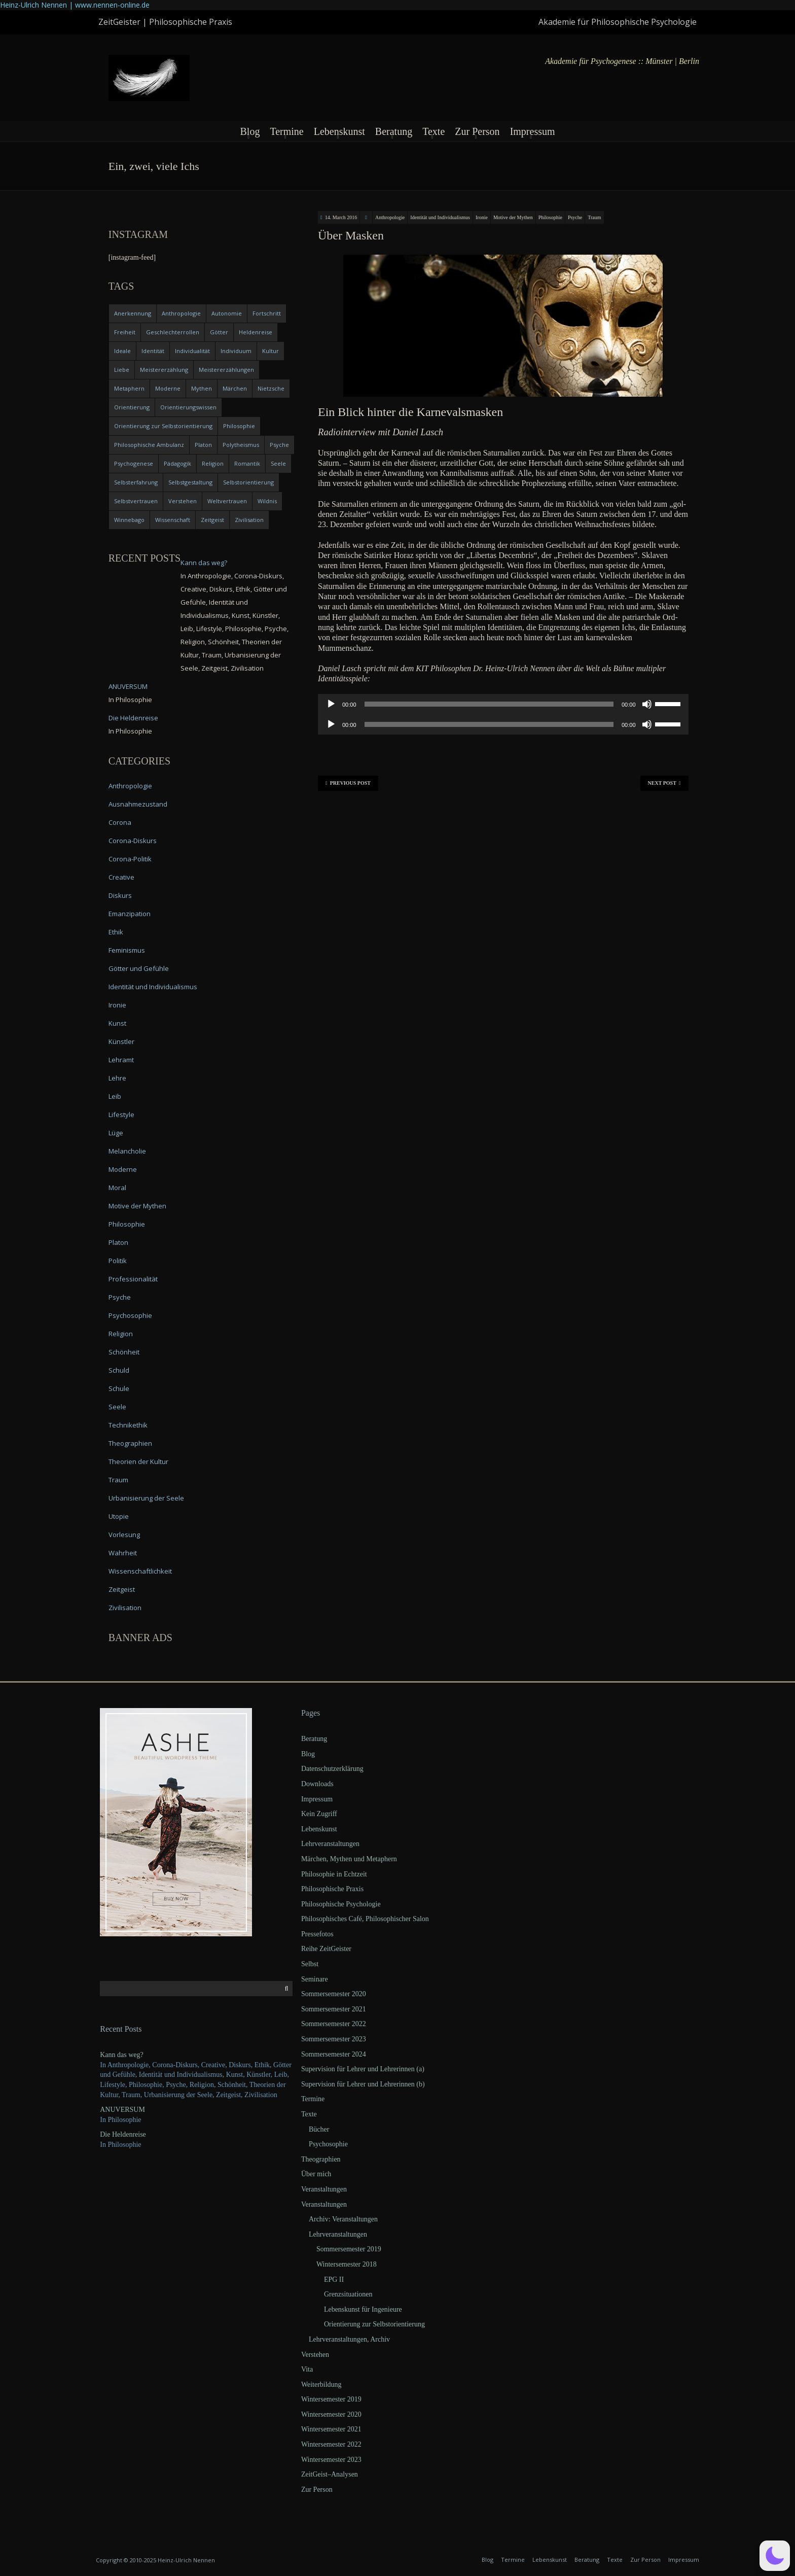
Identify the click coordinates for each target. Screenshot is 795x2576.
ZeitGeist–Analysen (329, 2474)
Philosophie (550, 217)
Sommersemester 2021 (333, 2009)
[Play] (331, 704)
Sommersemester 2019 (348, 2249)
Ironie (482, 217)
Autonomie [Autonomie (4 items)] (226, 313)
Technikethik (128, 1425)
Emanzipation (130, 913)
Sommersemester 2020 (333, 1994)
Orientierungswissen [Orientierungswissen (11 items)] (188, 407)
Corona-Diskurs (133, 840)
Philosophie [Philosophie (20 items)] (239, 426)
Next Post (664, 783)
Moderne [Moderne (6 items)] (167, 388)
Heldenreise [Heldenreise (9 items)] (255, 332)
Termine (286, 131)
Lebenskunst (339, 131)
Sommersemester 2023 (333, 2039)
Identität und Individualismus (440, 217)
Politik (118, 1260)
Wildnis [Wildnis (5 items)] (267, 501)
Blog (250, 131)
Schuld (119, 1370)
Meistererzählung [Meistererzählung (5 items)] (164, 369)
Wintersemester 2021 (331, 2429)
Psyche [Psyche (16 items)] (279, 444)
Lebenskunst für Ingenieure (363, 2309)
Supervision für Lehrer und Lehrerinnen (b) (363, 2084)
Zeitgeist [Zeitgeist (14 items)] (212, 520)
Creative (121, 877)
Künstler (121, 1041)
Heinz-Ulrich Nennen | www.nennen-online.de (75, 5)
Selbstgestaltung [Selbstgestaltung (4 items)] (190, 482)
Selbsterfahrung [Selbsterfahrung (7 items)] (136, 482)
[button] (775, 2555)
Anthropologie (390, 217)
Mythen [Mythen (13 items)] (201, 388)
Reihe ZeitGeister (326, 1949)
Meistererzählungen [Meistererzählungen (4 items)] (226, 369)
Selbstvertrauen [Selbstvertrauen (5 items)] (136, 501)
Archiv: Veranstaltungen (343, 2219)
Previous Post (348, 783)
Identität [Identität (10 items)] (152, 351)
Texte (433, 131)
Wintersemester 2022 (331, 2444)
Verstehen (315, 2354)
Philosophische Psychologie (341, 1904)
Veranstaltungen (324, 2189)
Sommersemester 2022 (333, 2024)
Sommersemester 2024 (333, 2054)
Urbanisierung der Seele (146, 1498)
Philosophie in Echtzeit (334, 1874)
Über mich (316, 2174)
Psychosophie (130, 1315)
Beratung (393, 131)
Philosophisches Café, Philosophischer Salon (365, 1919)
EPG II (334, 2279)
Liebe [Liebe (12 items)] (121, 369)
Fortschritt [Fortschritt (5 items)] (266, 313)
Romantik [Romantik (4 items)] (247, 463)
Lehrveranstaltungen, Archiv (349, 2339)
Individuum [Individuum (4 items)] (236, 351)
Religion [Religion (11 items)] (213, 463)
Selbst (309, 1964)
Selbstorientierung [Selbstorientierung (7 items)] (248, 482)
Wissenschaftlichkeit (140, 1571)
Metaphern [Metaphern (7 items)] (129, 388)
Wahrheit (123, 1552)
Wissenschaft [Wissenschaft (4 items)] (172, 520)
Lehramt (121, 1059)
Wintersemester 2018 (346, 2264)
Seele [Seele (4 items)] (278, 463)
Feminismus (127, 950)
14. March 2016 (341, 217)
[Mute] (647, 704)
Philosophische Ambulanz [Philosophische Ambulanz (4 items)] (149, 444)
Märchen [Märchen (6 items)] (235, 388)
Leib (115, 1096)
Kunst (117, 1023)
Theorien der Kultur (138, 1461)
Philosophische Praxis (332, 1889)
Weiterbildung (321, 2384)
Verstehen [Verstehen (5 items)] (182, 501)
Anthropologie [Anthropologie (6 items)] (181, 313)
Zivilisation (125, 1607)
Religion (121, 1333)
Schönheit (124, 1351)
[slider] (489, 704)
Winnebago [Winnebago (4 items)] (129, 520)
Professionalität (133, 1278)
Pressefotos (317, 1934)
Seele (117, 1406)
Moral (117, 1187)
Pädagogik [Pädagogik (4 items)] (177, 463)
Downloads (317, 1784)
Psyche (575, 217)
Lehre (117, 1078)
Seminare (314, 1979)
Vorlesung (124, 1534)
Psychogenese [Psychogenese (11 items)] (133, 463)
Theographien (130, 1443)
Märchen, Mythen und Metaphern (349, 1859)
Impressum (532, 131)
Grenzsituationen (348, 2294)
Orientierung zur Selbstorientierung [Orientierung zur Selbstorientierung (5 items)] (163, 426)
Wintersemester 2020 (331, 2414)
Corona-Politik (130, 858)
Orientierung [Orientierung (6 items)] (132, 407)
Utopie (119, 1516)
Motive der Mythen (513, 217)
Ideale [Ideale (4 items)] (122, 351)
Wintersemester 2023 (331, 2459)
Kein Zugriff (319, 1814)
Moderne (123, 1169)
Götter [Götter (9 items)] (219, 332)
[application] (503, 704)
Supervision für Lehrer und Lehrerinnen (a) (362, 2069)
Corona (120, 822)
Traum (594, 217)
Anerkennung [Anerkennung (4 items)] (132, 313)
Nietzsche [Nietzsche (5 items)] (271, 388)
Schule (119, 1388)
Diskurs (120, 895)
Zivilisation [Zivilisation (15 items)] (249, 520)
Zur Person (477, 131)
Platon (118, 1242)
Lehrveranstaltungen (330, 1844)
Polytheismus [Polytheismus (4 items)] (241, 444)
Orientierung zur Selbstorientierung (374, 2324)
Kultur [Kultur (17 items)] (270, 351)
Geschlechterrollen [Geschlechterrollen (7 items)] (172, 332)
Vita (307, 2369)
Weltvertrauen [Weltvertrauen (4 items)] (227, 501)
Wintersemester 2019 (331, 2399)
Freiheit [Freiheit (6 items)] (124, 332)
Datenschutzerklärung (332, 1768)
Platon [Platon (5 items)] (203, 444)
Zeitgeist (122, 1589)
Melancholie (127, 1151)
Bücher (319, 2129)
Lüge (116, 1132)
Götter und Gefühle (139, 968)
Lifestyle (121, 1114)
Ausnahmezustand (138, 804)
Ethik (116, 931)
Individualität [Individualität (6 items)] (192, 351)
